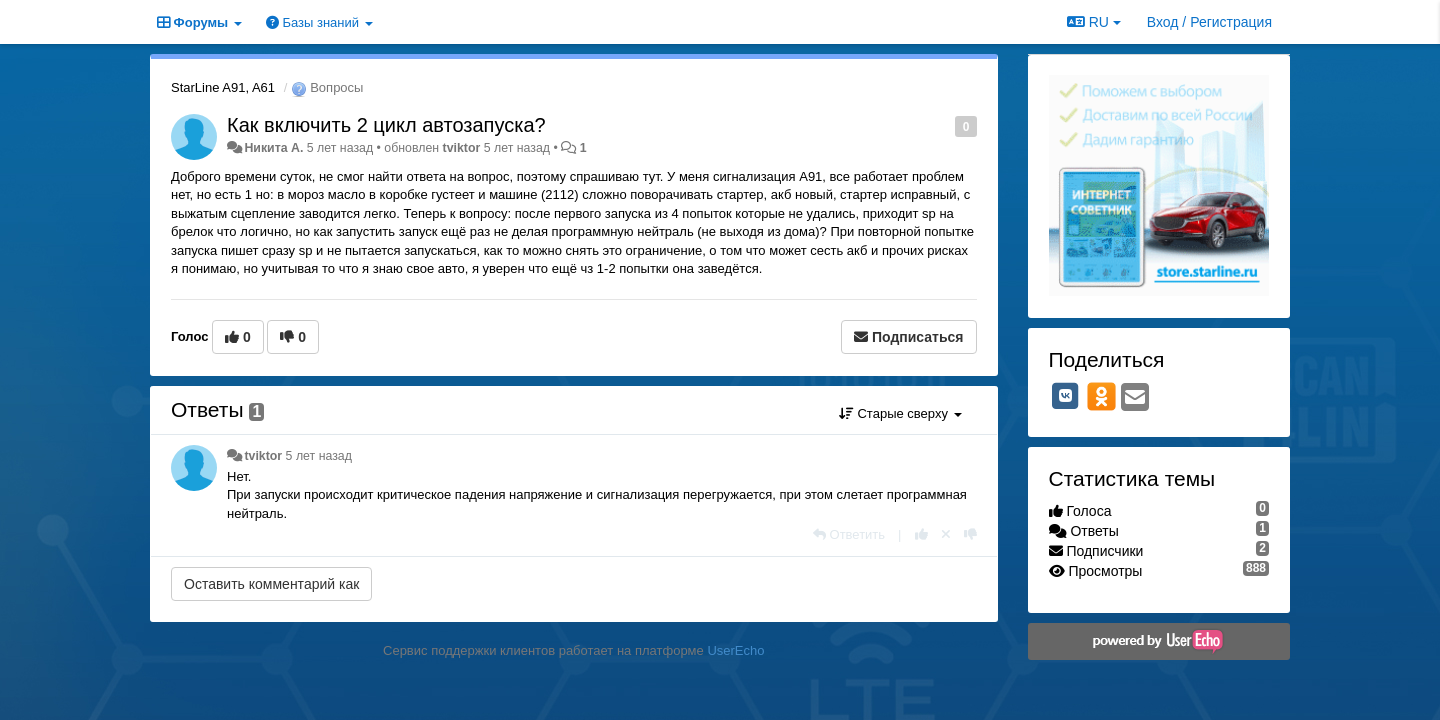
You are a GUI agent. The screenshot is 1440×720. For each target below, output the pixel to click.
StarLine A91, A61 (223, 87)
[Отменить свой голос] (946, 534)
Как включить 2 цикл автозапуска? (386, 125)
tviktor (462, 148)
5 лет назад (319, 456)
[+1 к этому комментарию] (921, 534)
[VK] (1066, 396)
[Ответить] (849, 534)
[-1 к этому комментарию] (970, 534)
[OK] (1101, 396)
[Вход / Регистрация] (1209, 22)
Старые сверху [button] (900, 413)
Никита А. (273, 148)
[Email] (1135, 398)
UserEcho (735, 650)
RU (1094, 22)
